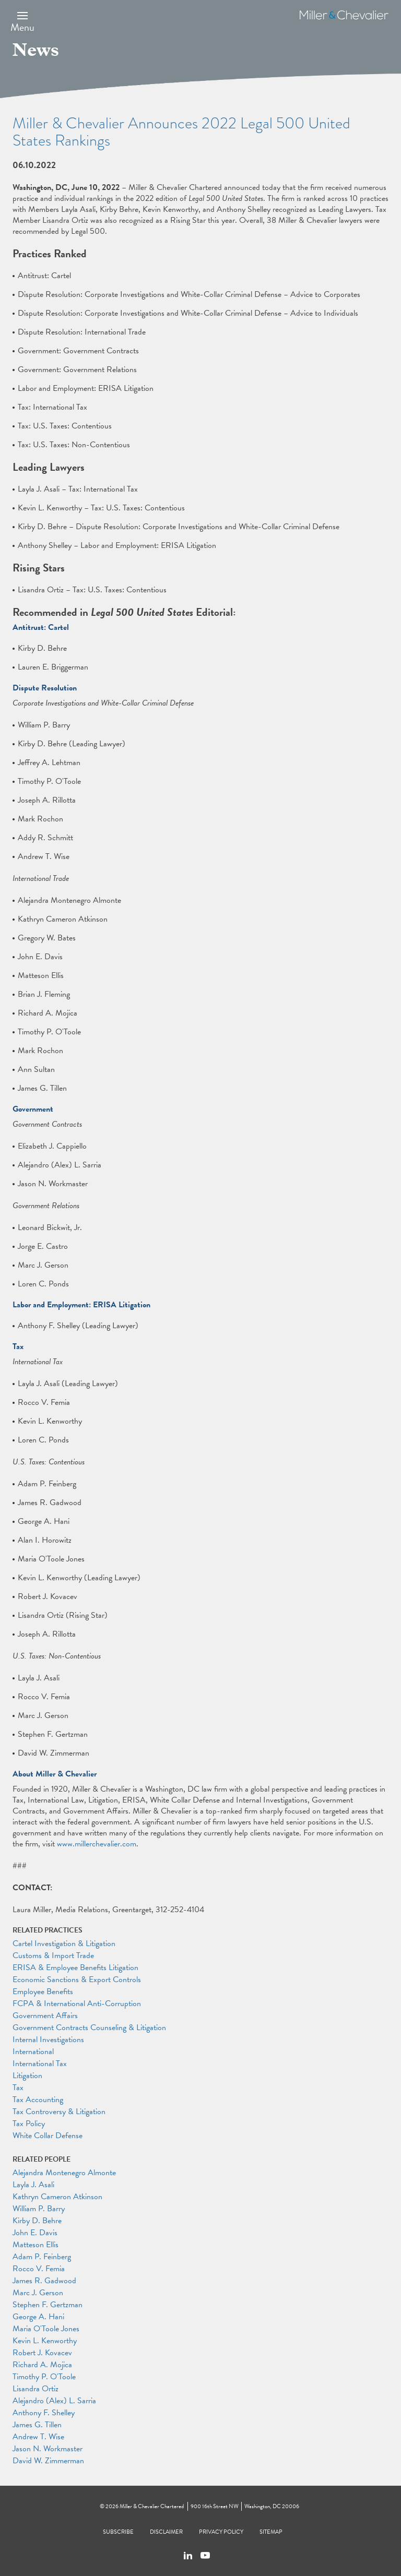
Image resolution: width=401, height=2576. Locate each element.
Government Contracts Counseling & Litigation (89, 2027)
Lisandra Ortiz (35, 2388)
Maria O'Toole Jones (46, 2328)
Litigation (27, 2075)
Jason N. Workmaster (47, 2448)
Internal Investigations (48, 2039)
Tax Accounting (38, 2099)
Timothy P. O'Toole (44, 2376)
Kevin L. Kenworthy (45, 2340)
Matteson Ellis (35, 2244)
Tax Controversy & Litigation (59, 2111)
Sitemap (271, 2531)
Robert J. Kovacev (42, 2352)
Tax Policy (29, 2123)
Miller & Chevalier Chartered (152, 2506)
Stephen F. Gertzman (47, 2304)
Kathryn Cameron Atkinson (57, 2196)
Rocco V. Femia (39, 2268)
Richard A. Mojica (42, 2364)
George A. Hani (38, 2316)
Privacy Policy (221, 2531)
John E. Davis (35, 2232)
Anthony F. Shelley (44, 2412)
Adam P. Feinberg (42, 2256)
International (33, 2051)
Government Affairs (45, 2015)
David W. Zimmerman (48, 2460)
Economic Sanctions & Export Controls (77, 1979)
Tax (18, 2087)
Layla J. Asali (33, 2184)
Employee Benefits (43, 1991)
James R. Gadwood (44, 2280)
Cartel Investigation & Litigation (64, 1943)
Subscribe (118, 2531)
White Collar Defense (47, 2135)
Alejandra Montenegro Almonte (64, 2172)
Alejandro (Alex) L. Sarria (54, 2400)
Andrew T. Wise (38, 2436)
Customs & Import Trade (53, 1955)
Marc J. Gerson (38, 2292)
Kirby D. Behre (37, 2220)
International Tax (40, 2063)
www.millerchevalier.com (96, 1844)
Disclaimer (166, 2531)
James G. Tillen (37, 2424)
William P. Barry (39, 2208)
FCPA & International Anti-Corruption (77, 2003)
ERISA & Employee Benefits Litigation (75, 1967)
